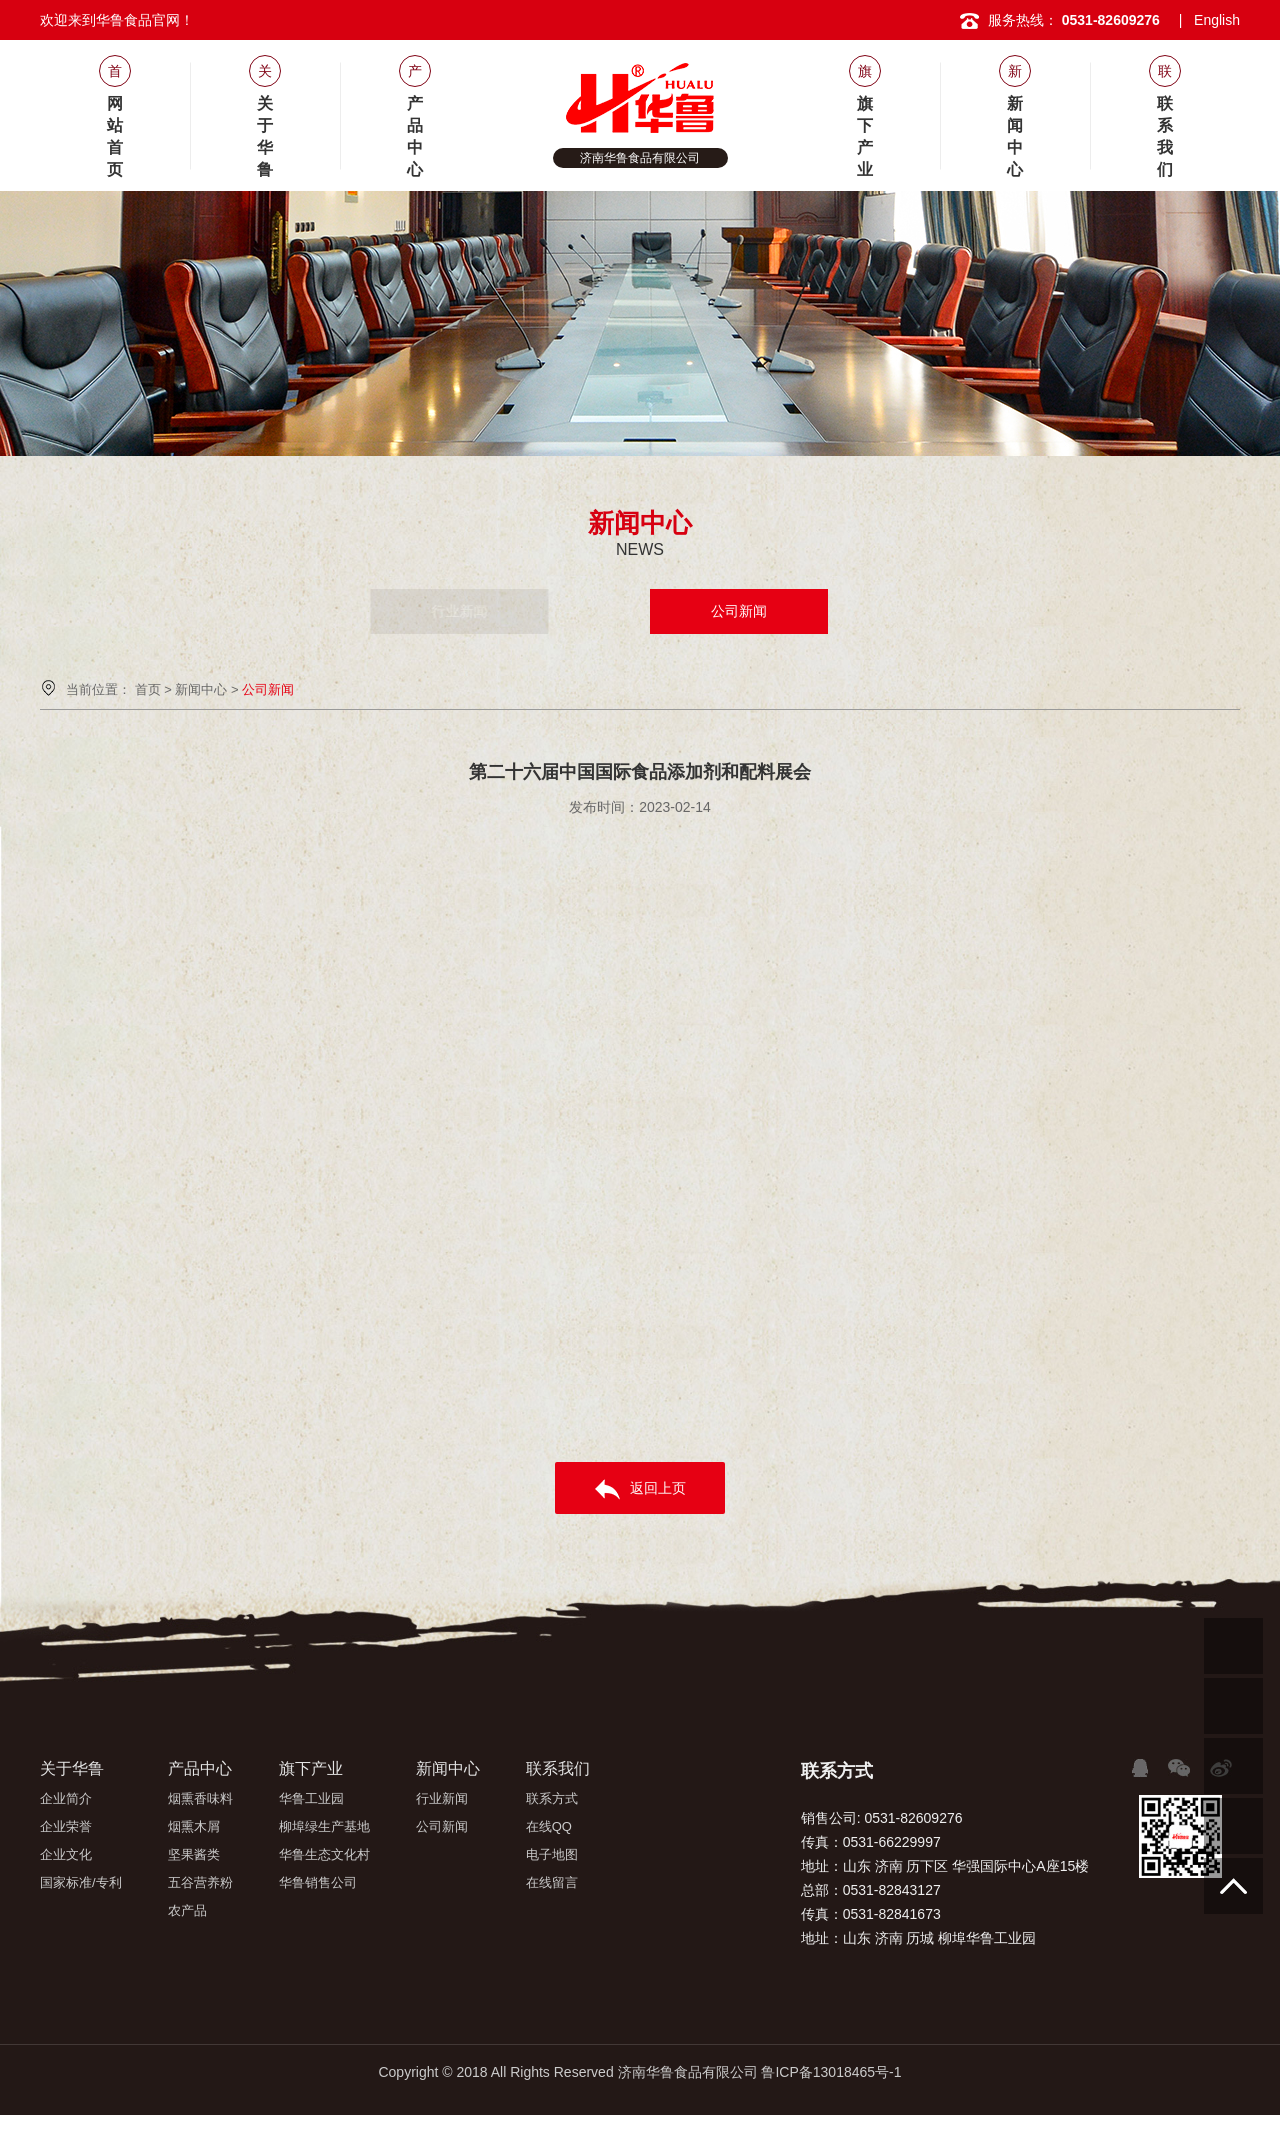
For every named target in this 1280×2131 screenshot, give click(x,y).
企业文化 (66, 1854)
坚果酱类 (194, 1854)
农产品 (187, 1910)
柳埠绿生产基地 (324, 1826)
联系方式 (552, 1798)
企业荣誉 (66, 1826)
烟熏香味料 (200, 1798)
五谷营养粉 (200, 1882)
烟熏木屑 (194, 1826)
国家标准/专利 (81, 1882)
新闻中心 (201, 689)
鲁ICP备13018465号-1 (831, 2072)
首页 (148, 689)
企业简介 (66, 1798)
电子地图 (552, 1854)
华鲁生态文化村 (324, 1854)
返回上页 (640, 1489)
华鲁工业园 (311, 1798)
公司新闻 (739, 611)
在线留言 (552, 1882)
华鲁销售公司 (318, 1882)
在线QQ (549, 1826)
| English (1209, 20)
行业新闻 (541, 611)
